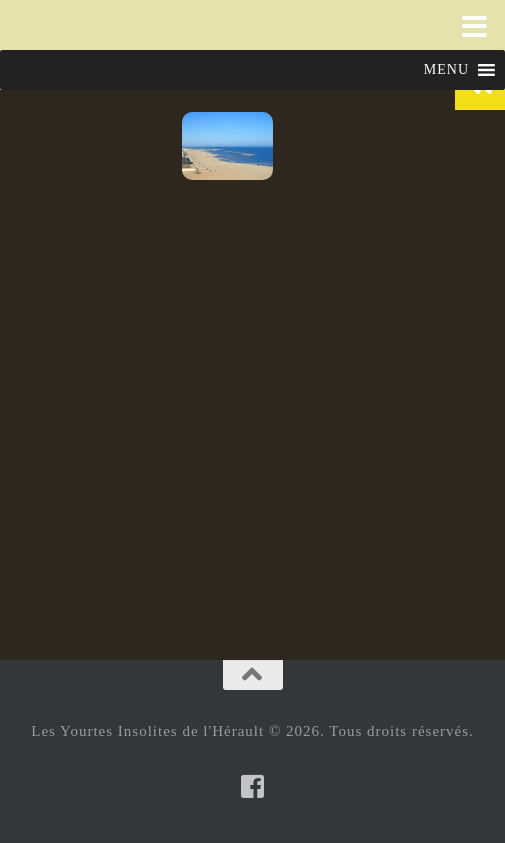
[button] (446, 70)
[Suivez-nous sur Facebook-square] (253, 786)
